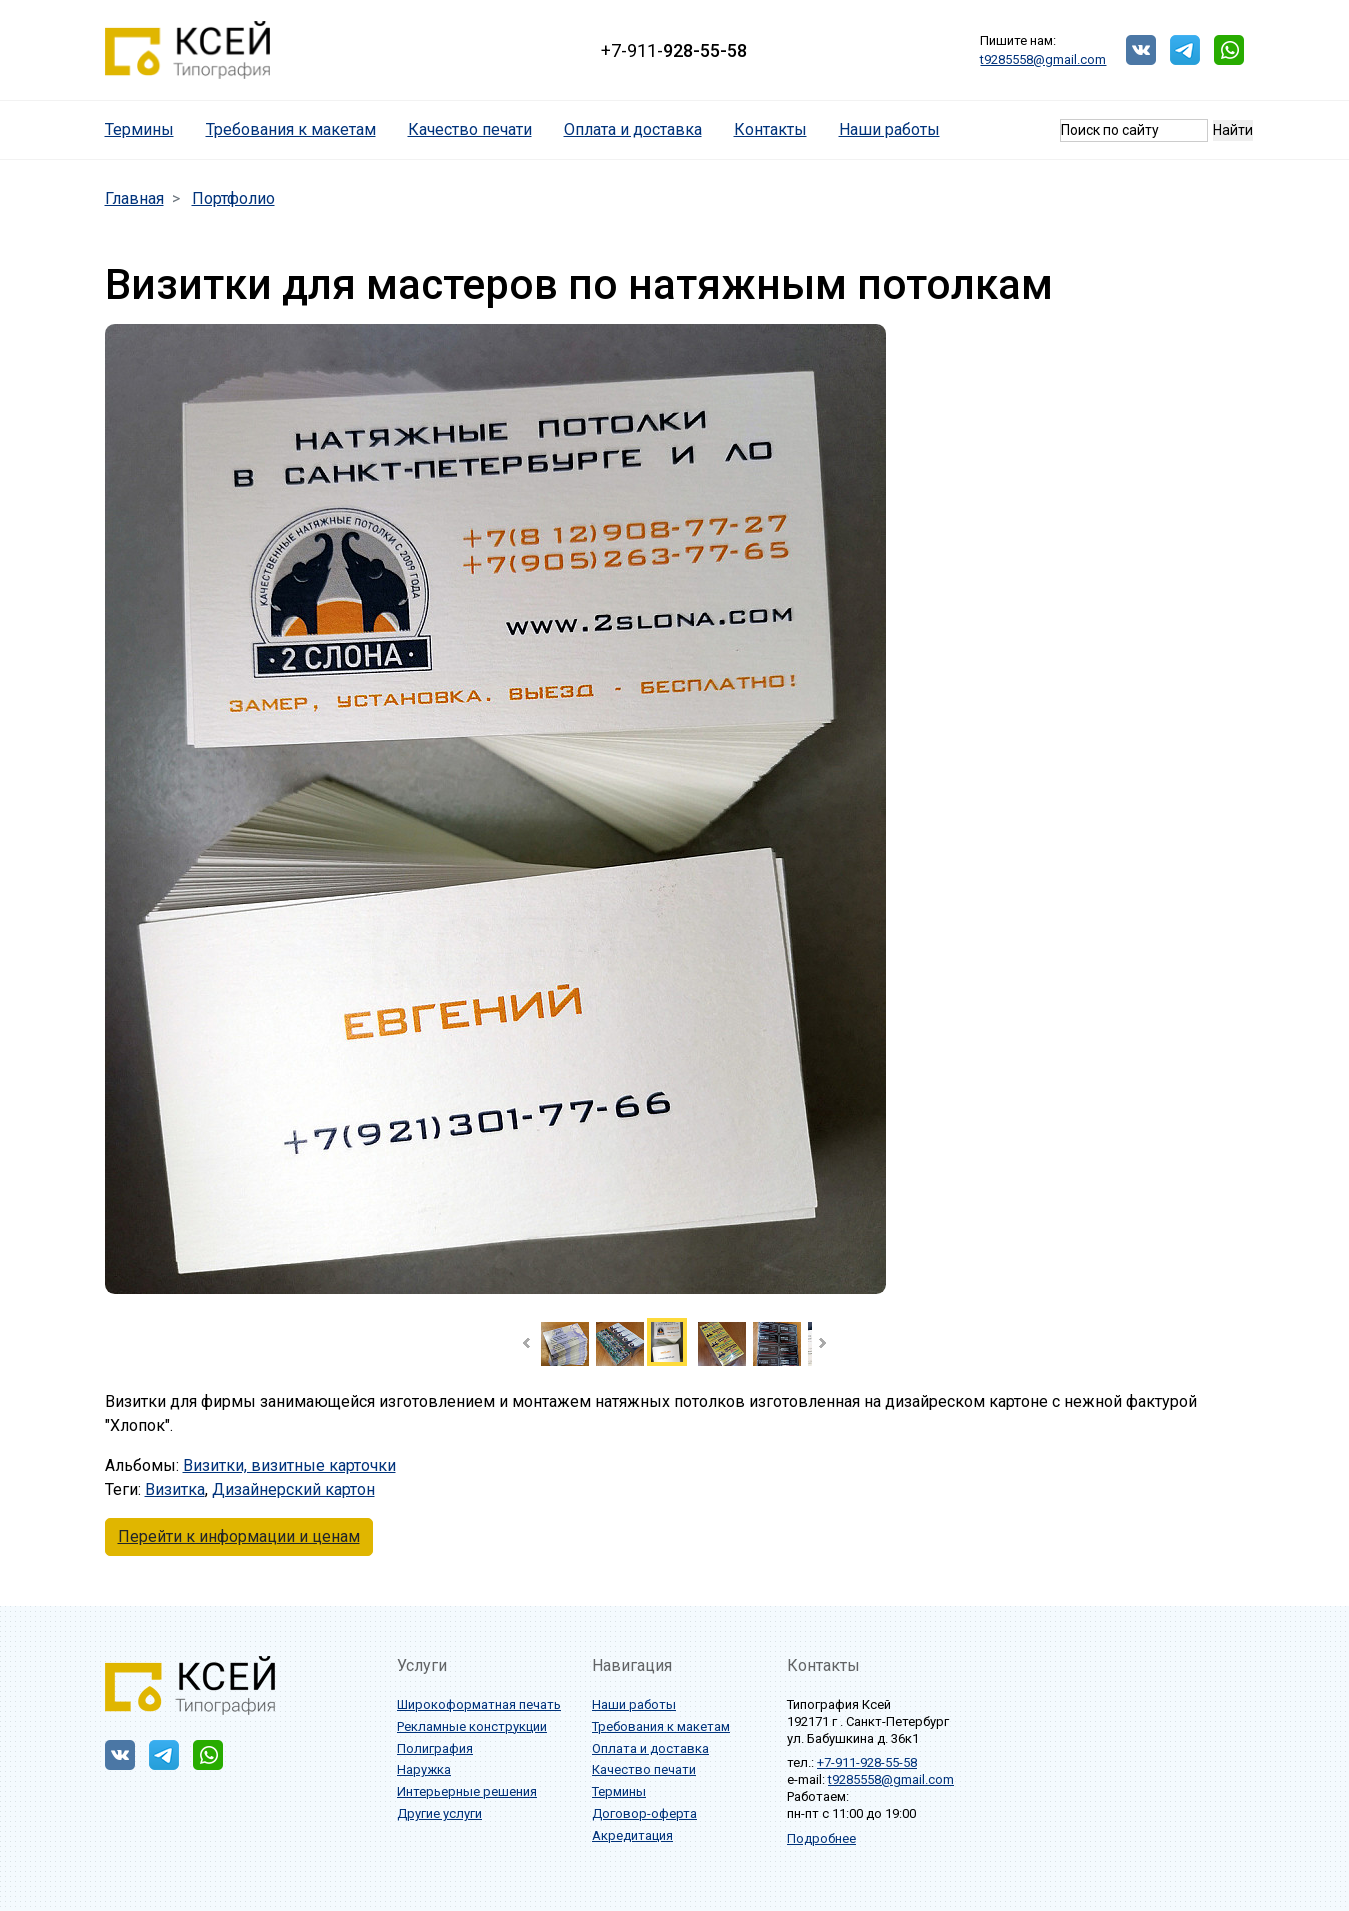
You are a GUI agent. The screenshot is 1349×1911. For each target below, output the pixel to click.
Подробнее (821, 1838)
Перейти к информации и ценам (239, 1536)
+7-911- (674, 50)
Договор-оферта (644, 1813)
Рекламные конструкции (472, 1726)
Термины (147, 128)
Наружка (424, 1769)
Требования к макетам (291, 129)
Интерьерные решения (467, 1791)
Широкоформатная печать (479, 1704)
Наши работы (889, 129)
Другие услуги (439, 1813)
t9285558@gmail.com (1043, 59)
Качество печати (470, 129)
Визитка (175, 1489)
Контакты (770, 129)
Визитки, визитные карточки (289, 1465)
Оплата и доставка (633, 129)
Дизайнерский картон (293, 1489)
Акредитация (632, 1835)
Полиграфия (435, 1748)
